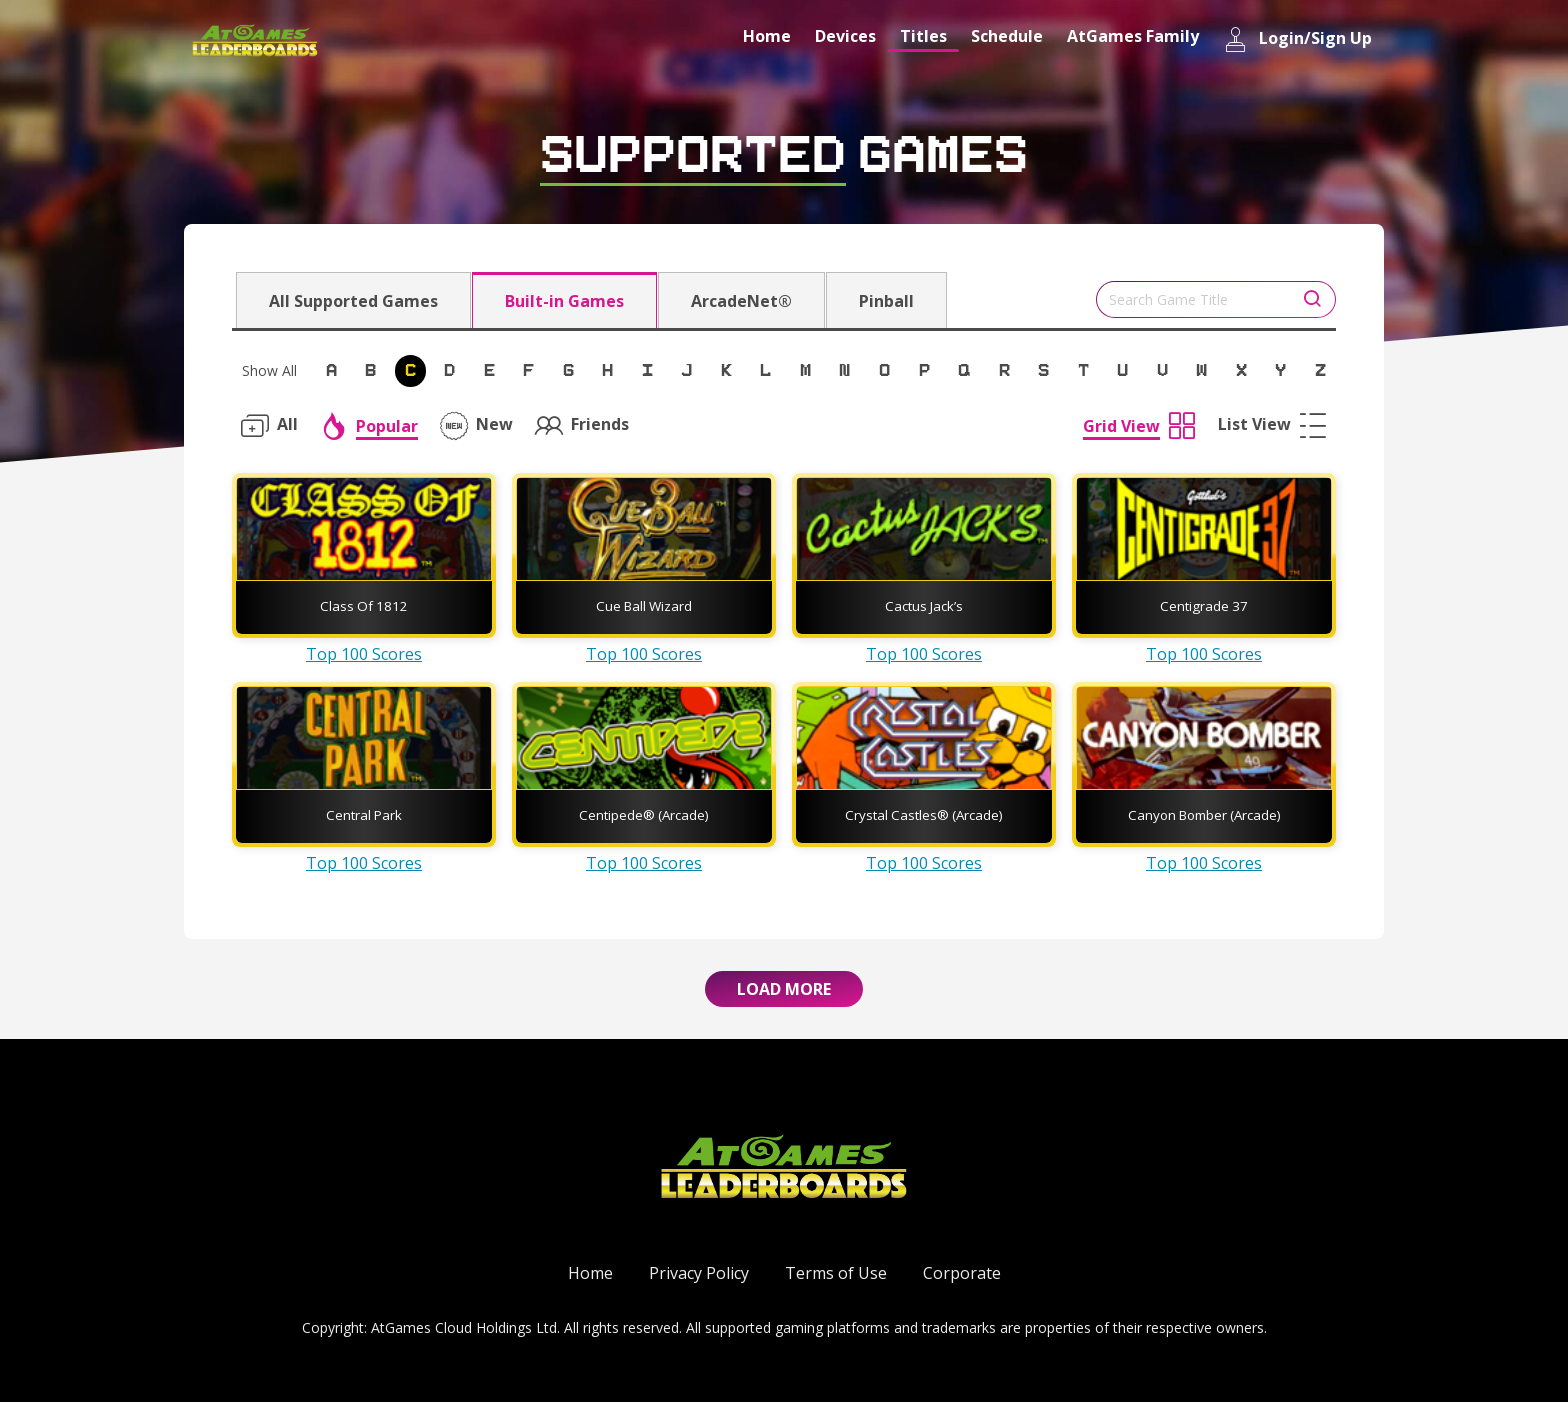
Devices (845, 36)
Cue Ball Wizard (644, 606)
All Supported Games (353, 301)
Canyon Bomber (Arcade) (1204, 815)
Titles (923, 36)
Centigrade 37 (1204, 606)
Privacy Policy (699, 1273)
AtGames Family (1133, 36)
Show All (269, 370)
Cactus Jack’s (924, 606)
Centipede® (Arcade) (644, 815)
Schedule (1007, 36)
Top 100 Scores (364, 654)
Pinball (886, 301)
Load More (784, 989)
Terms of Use (836, 1273)
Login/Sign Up (1297, 39)
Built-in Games (564, 301)
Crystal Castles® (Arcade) (924, 815)
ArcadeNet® (741, 301)
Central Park (364, 815)
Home (767, 36)
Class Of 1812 (364, 606)
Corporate (962, 1273)
